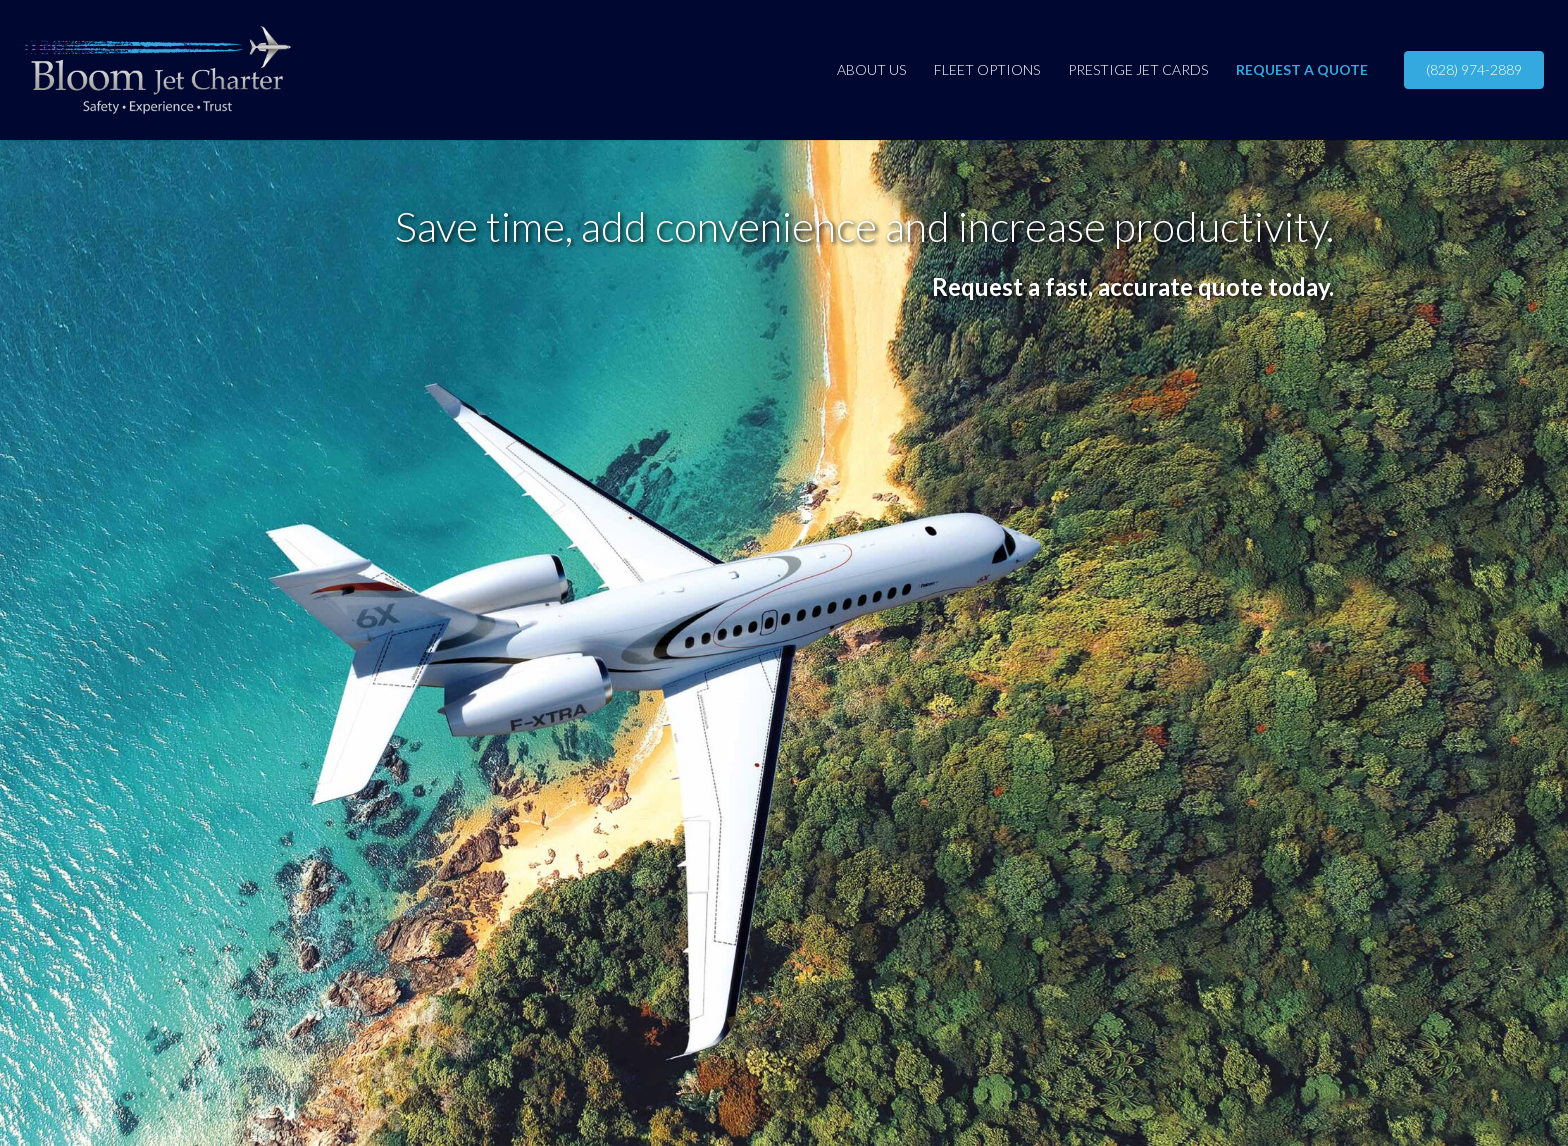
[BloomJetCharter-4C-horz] (157, 70)
